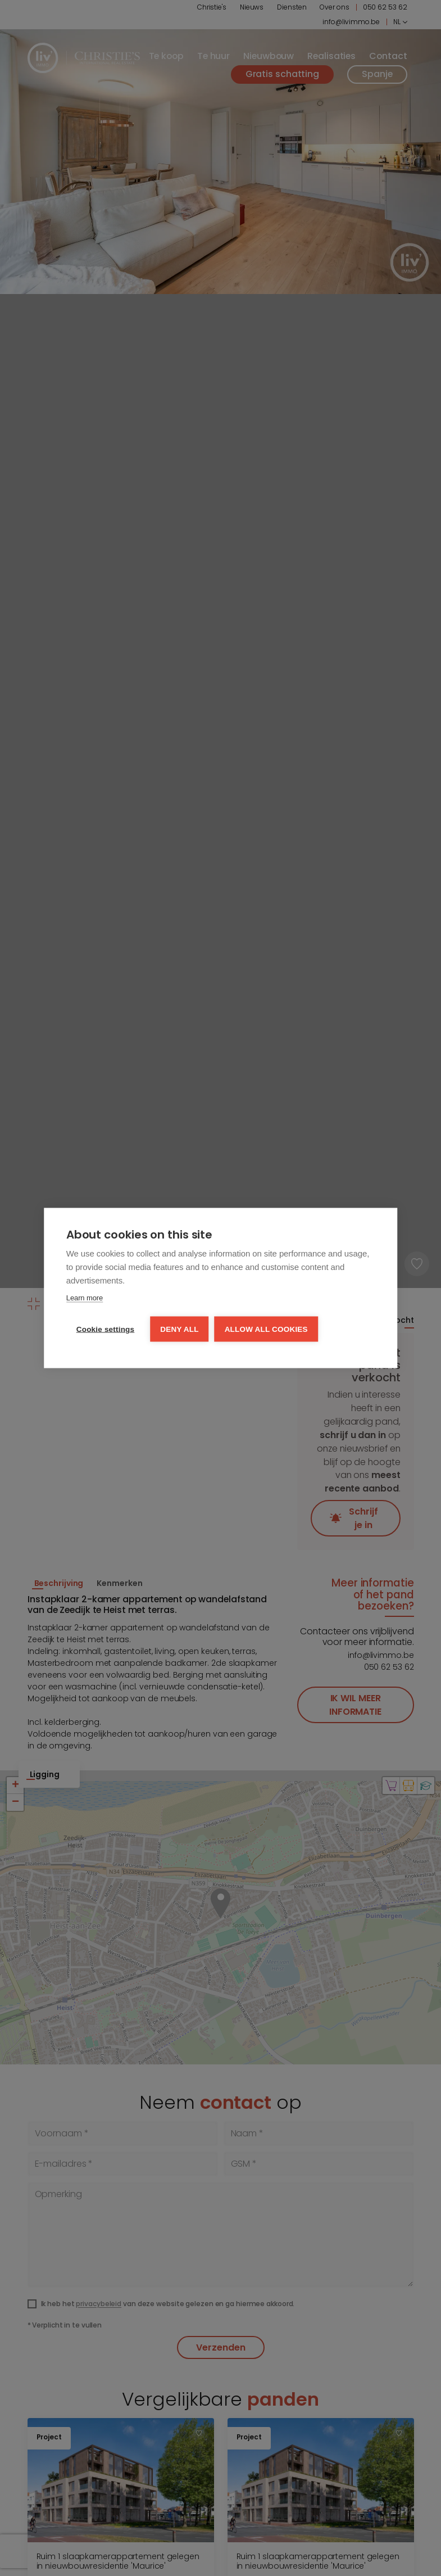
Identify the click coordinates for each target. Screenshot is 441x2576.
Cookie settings (105, 1329)
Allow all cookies (266, 1329)
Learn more (84, 1298)
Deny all (179, 1329)
